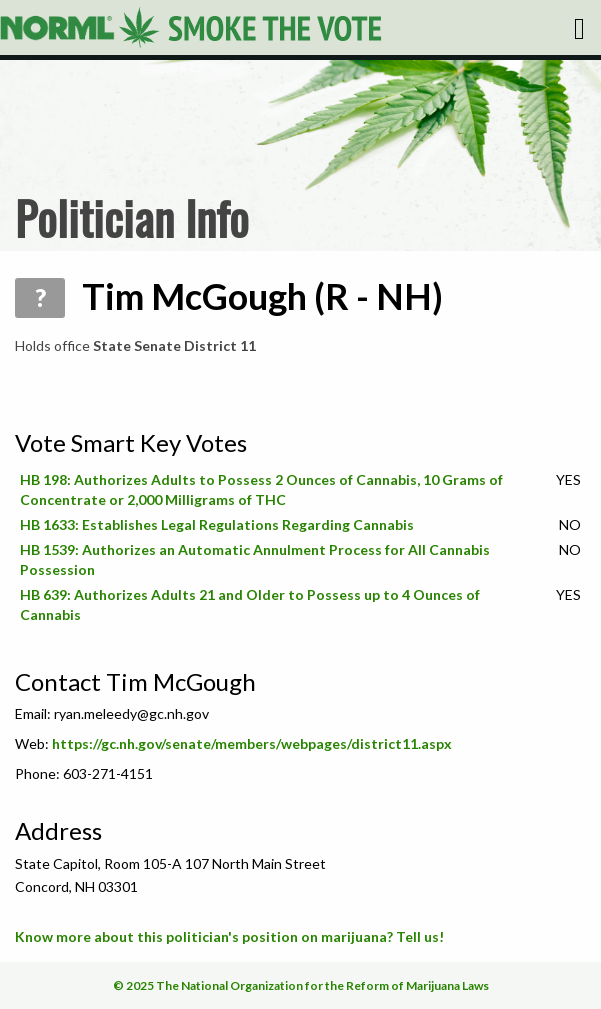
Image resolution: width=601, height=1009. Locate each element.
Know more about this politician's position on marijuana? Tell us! (229, 936)
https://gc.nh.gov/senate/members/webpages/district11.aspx (252, 743)
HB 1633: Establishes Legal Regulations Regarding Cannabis (217, 524)
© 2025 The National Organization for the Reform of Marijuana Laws (301, 985)
